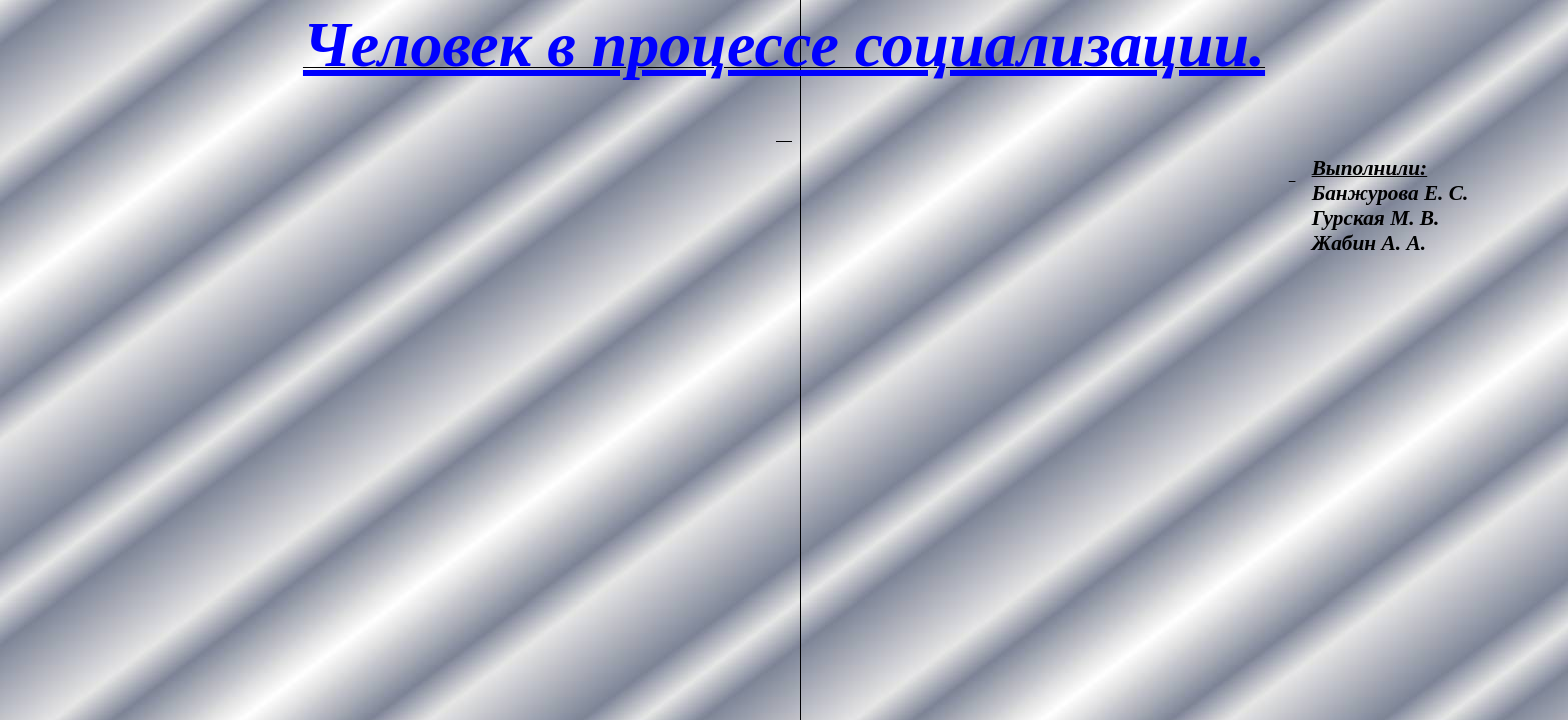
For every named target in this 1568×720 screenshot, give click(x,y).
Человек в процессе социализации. (784, 44)
